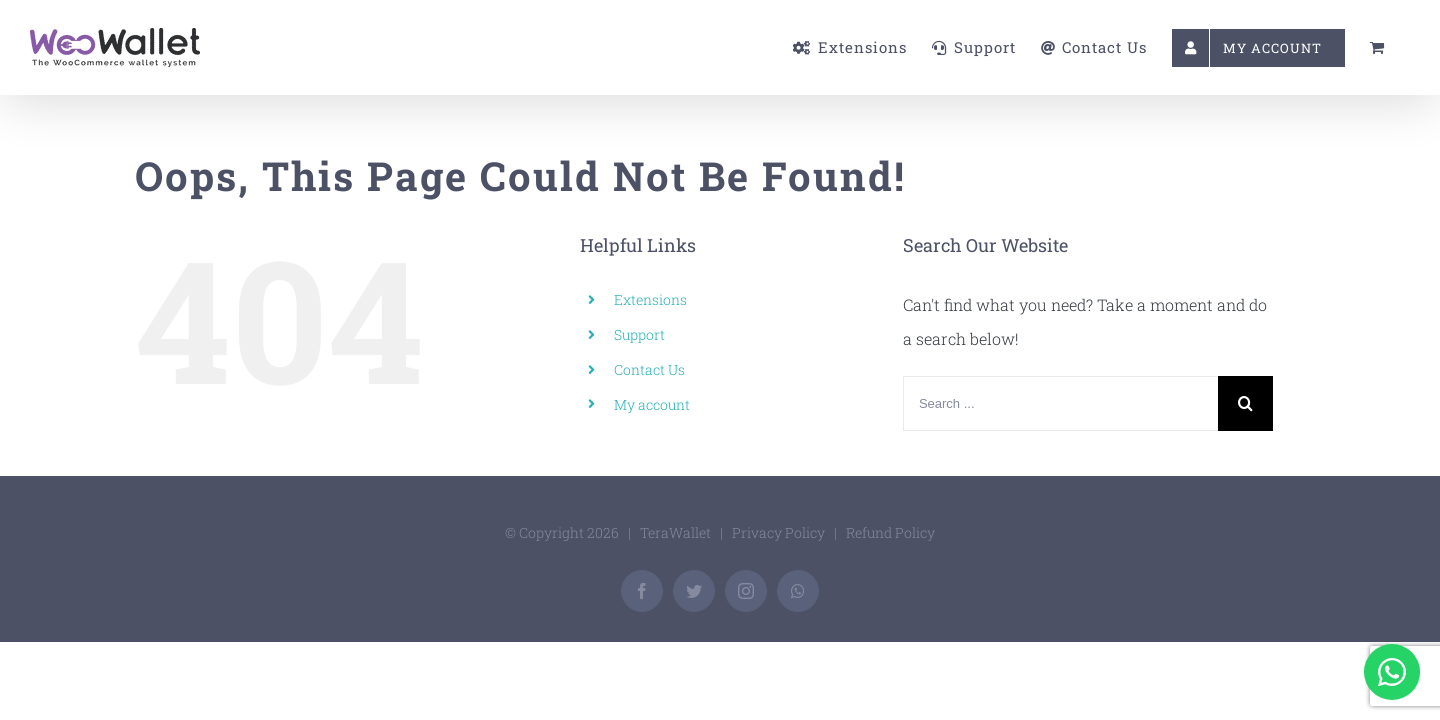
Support (639, 334)
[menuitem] (715, 47)
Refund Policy (890, 532)
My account (652, 404)
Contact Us (649, 369)
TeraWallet (675, 532)
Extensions (650, 299)
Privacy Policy (778, 532)
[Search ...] (1060, 403)
